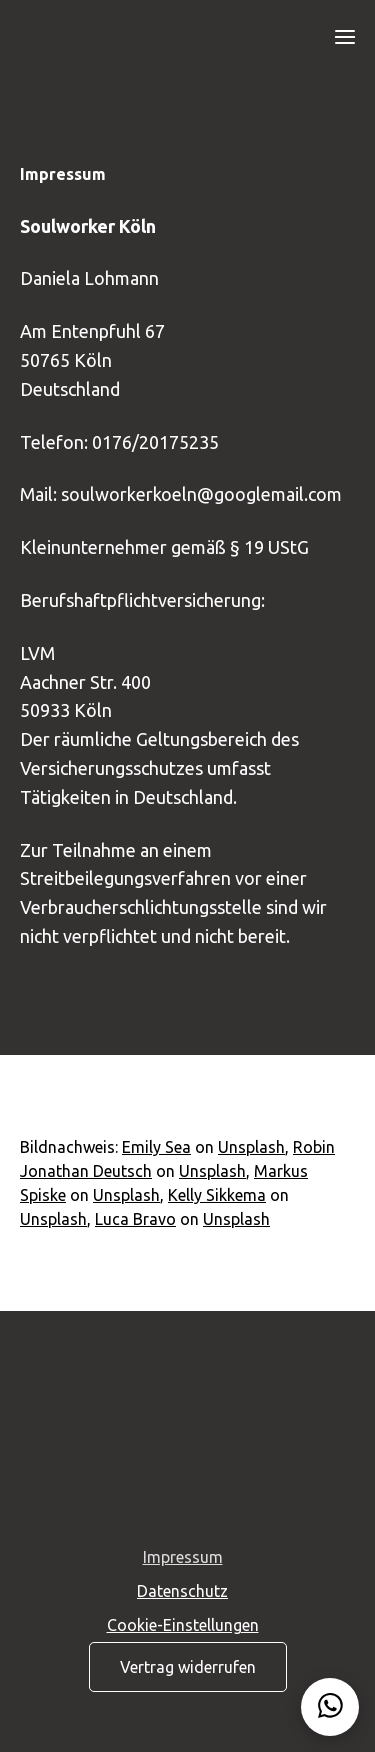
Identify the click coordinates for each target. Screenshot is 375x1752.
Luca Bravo (135, 1219)
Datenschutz (182, 1591)
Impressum (183, 1557)
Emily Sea (156, 1147)
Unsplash (251, 1147)
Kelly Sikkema (217, 1195)
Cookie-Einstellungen (183, 1625)
